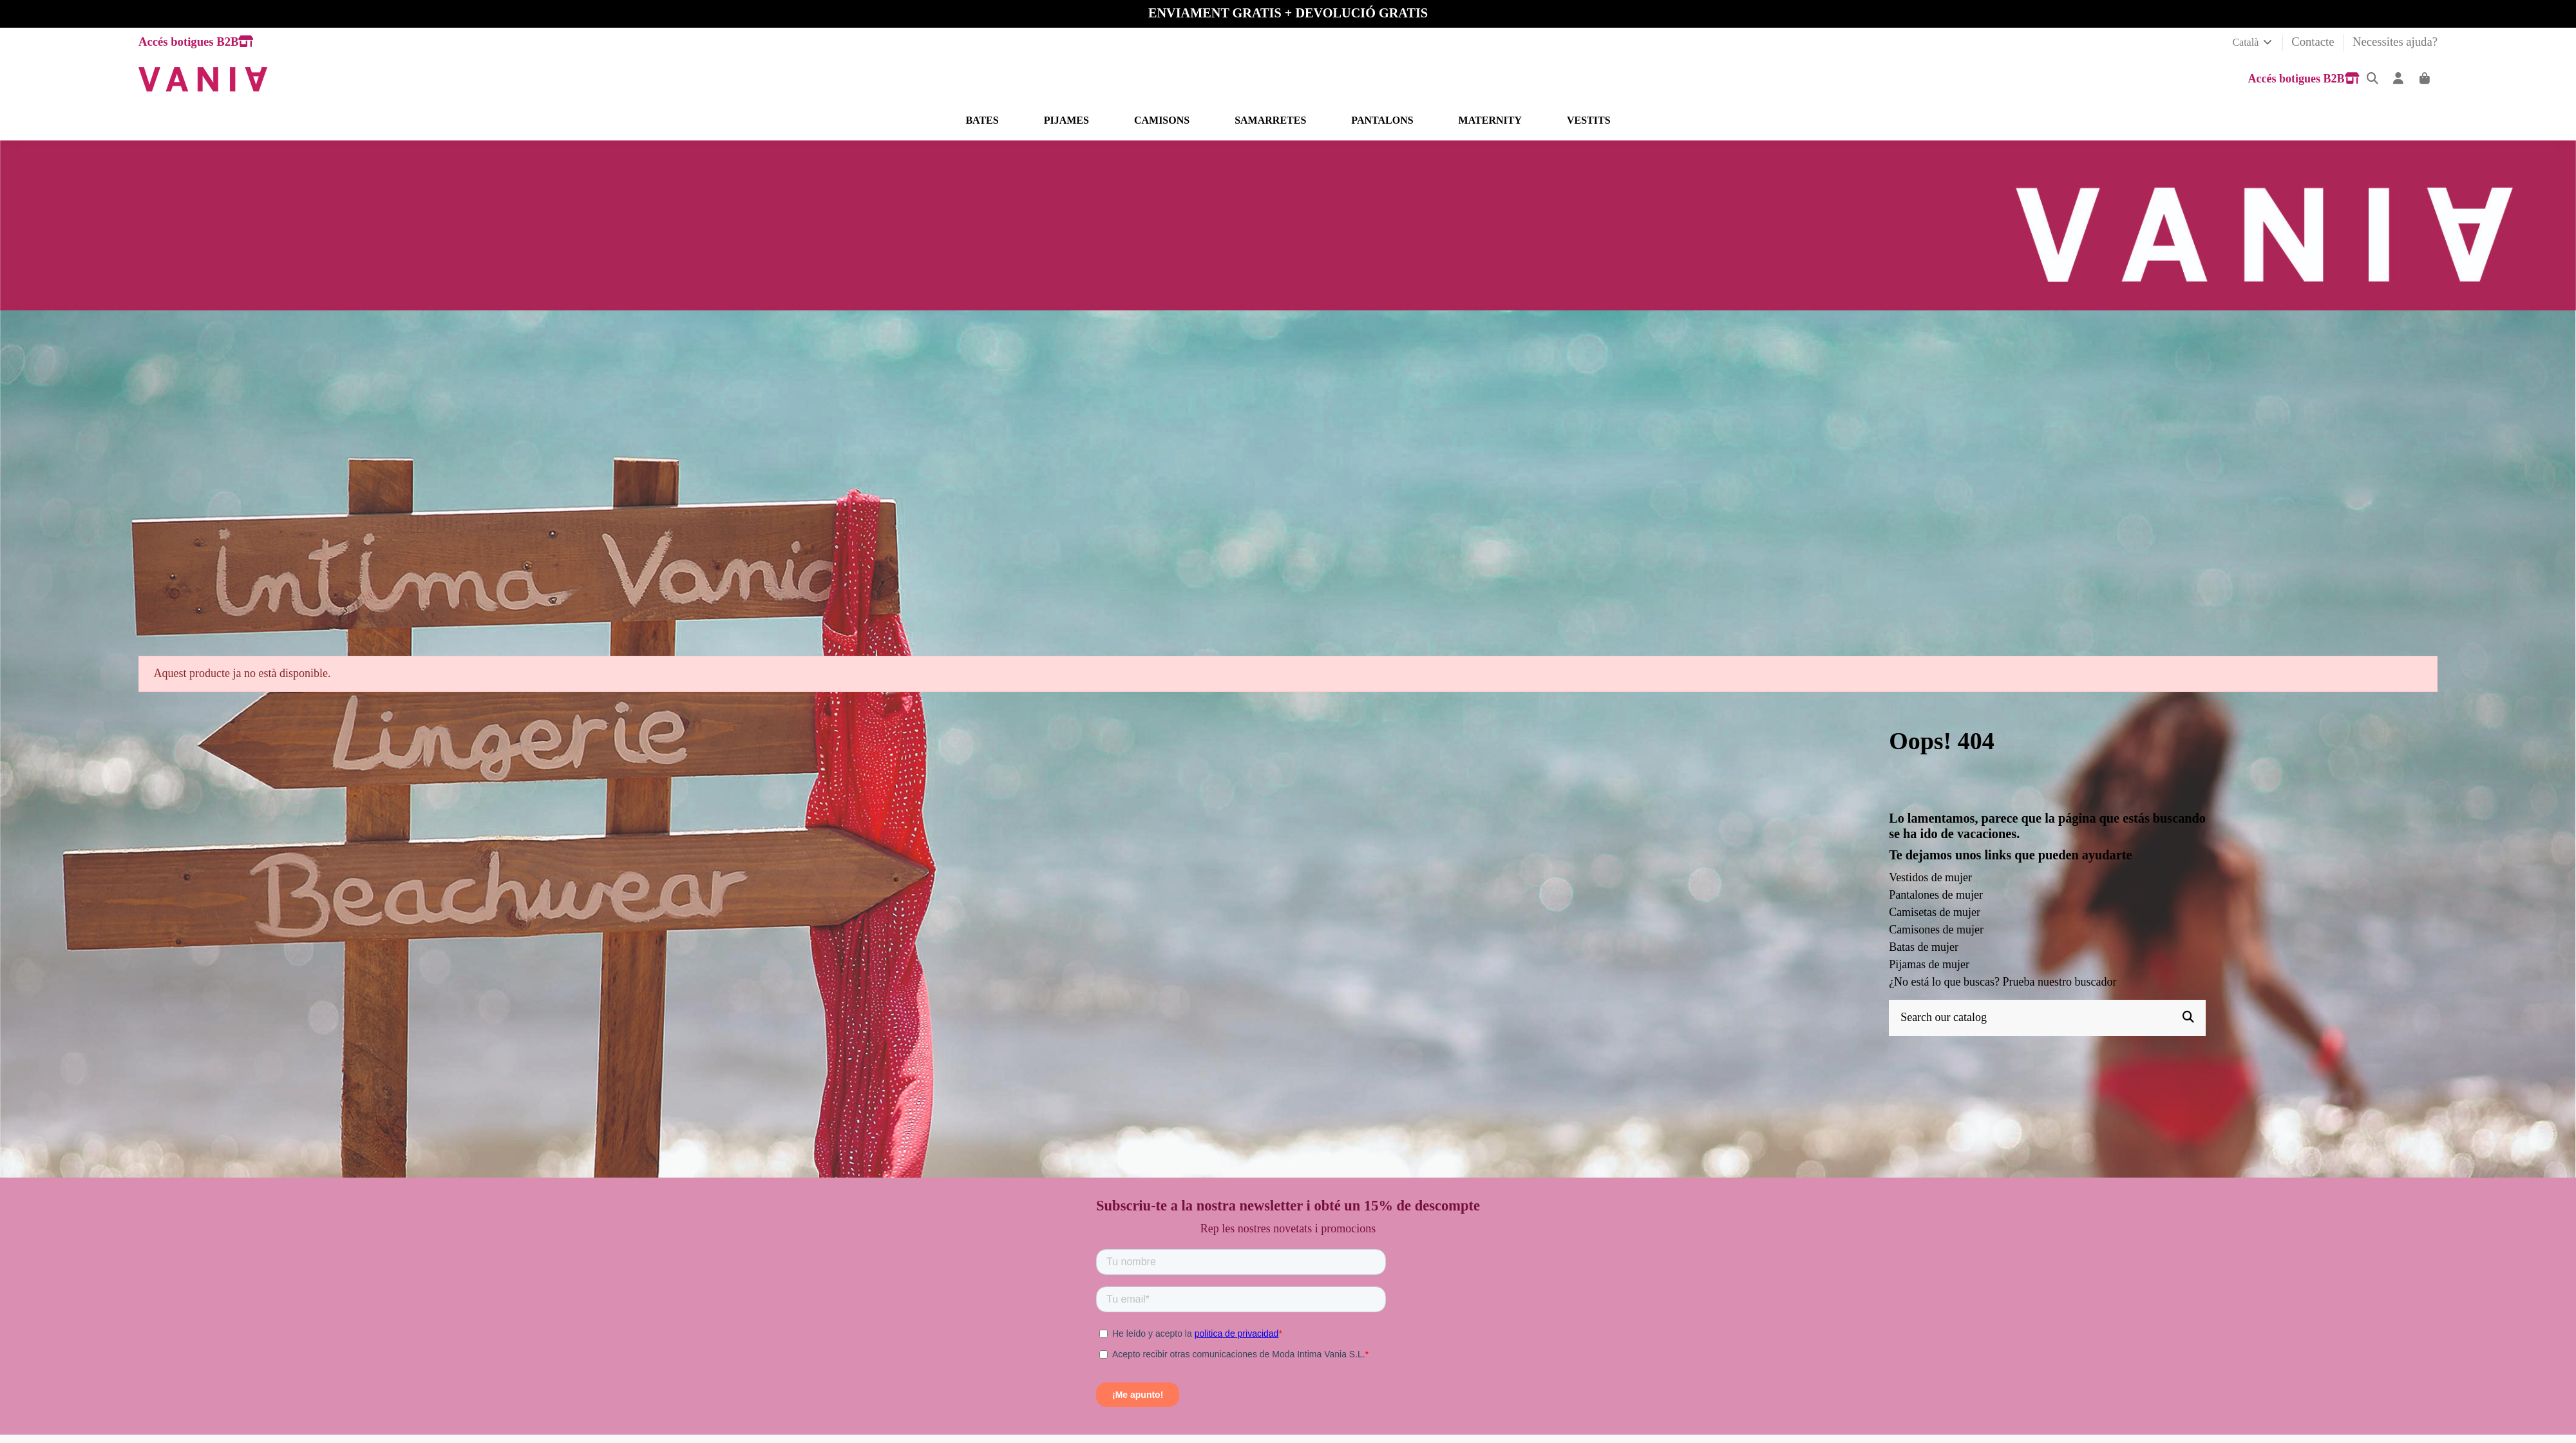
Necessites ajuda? (2395, 41)
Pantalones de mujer (1936, 894)
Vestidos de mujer (1930, 877)
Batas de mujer (1923, 947)
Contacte (2314, 41)
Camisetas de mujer (1934, 912)
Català (2253, 42)
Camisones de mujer (1936, 929)
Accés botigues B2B (195, 41)
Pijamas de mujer (1929, 964)
